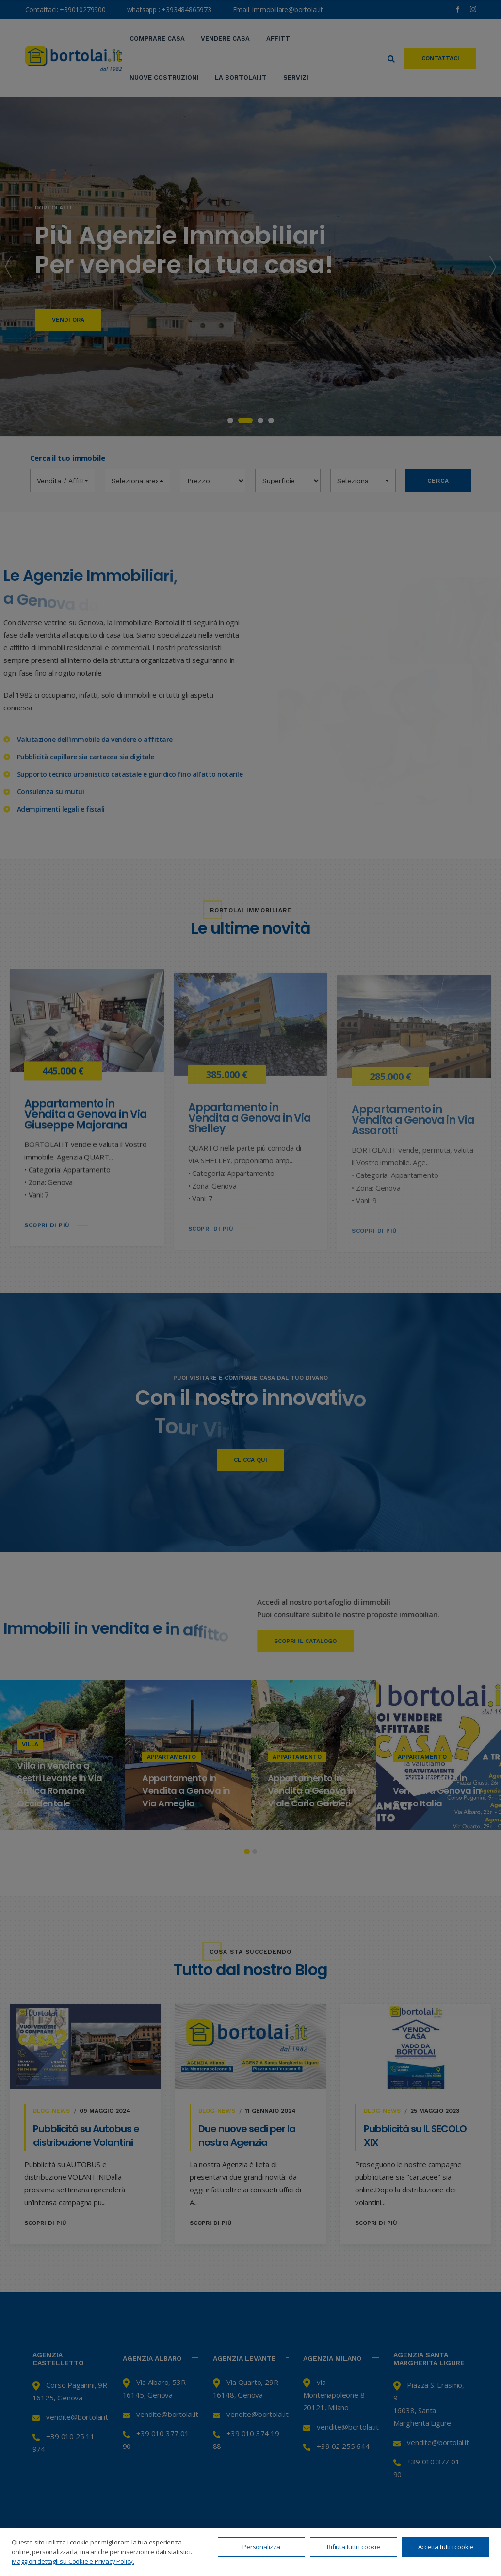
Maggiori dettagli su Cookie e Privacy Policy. (73, 2561)
